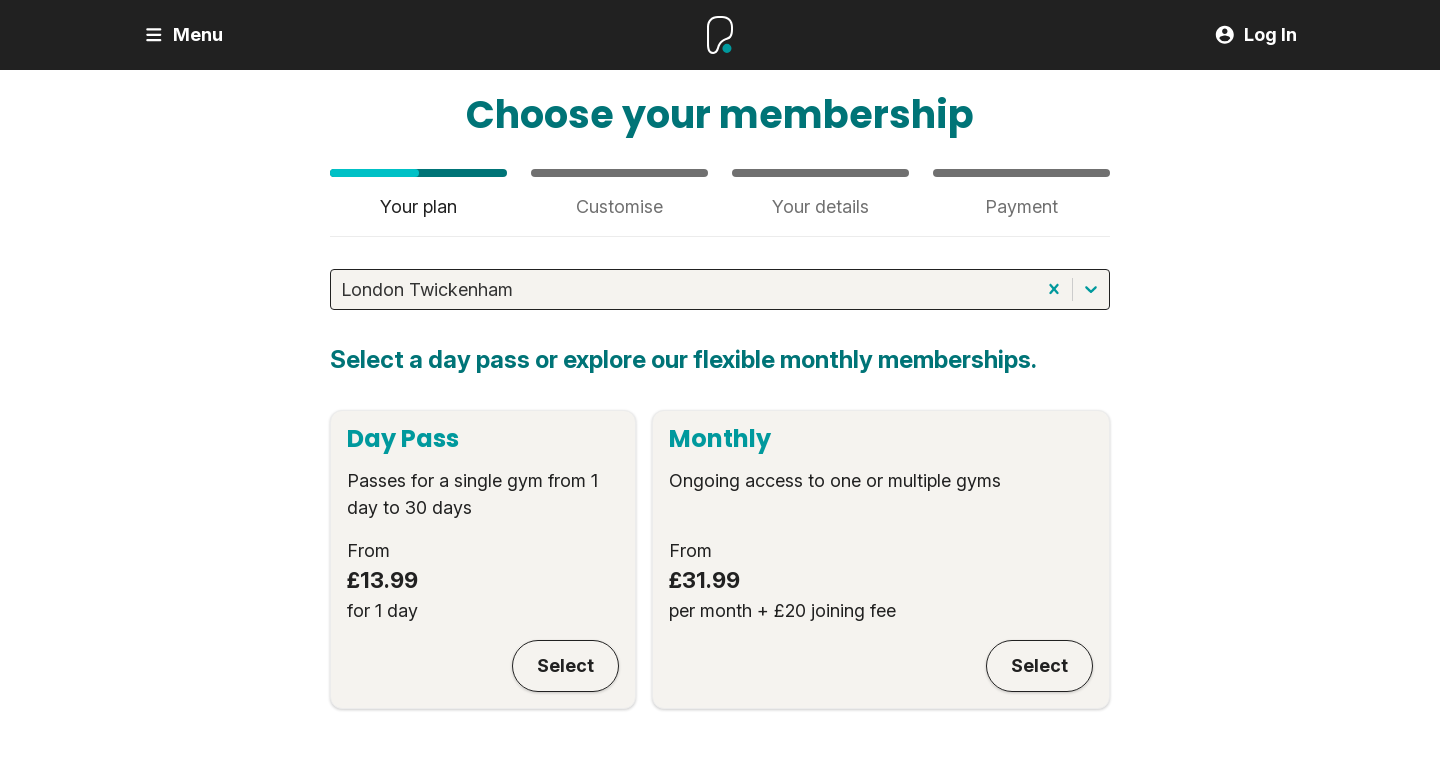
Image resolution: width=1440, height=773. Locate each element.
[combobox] (343, 289)
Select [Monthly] (1039, 665)
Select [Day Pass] (565, 665)
